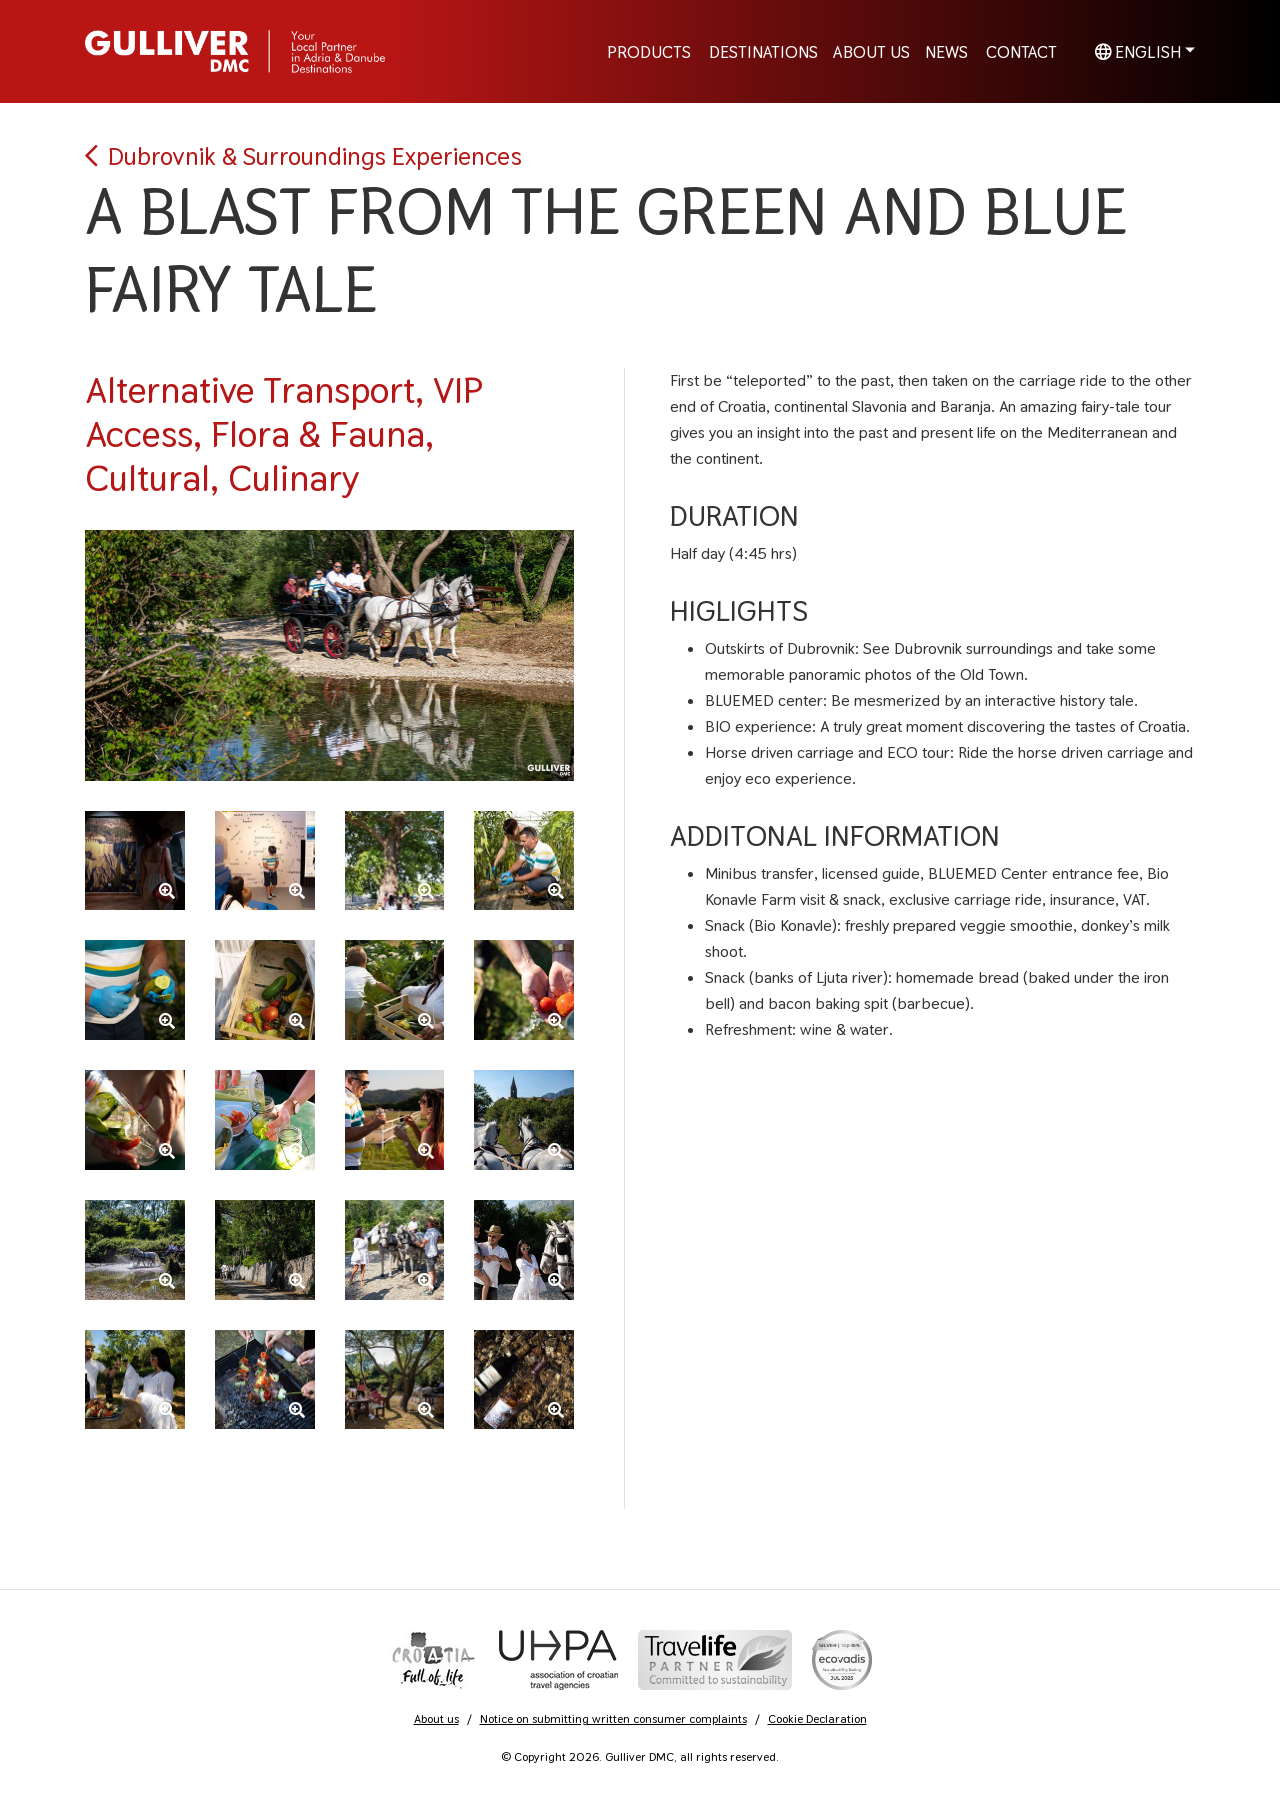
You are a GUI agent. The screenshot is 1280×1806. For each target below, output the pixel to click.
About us (436, 1719)
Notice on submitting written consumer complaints (613, 1719)
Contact (1021, 51)
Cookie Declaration (817, 1719)
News (946, 51)
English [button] (1138, 51)
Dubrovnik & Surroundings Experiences (303, 156)
